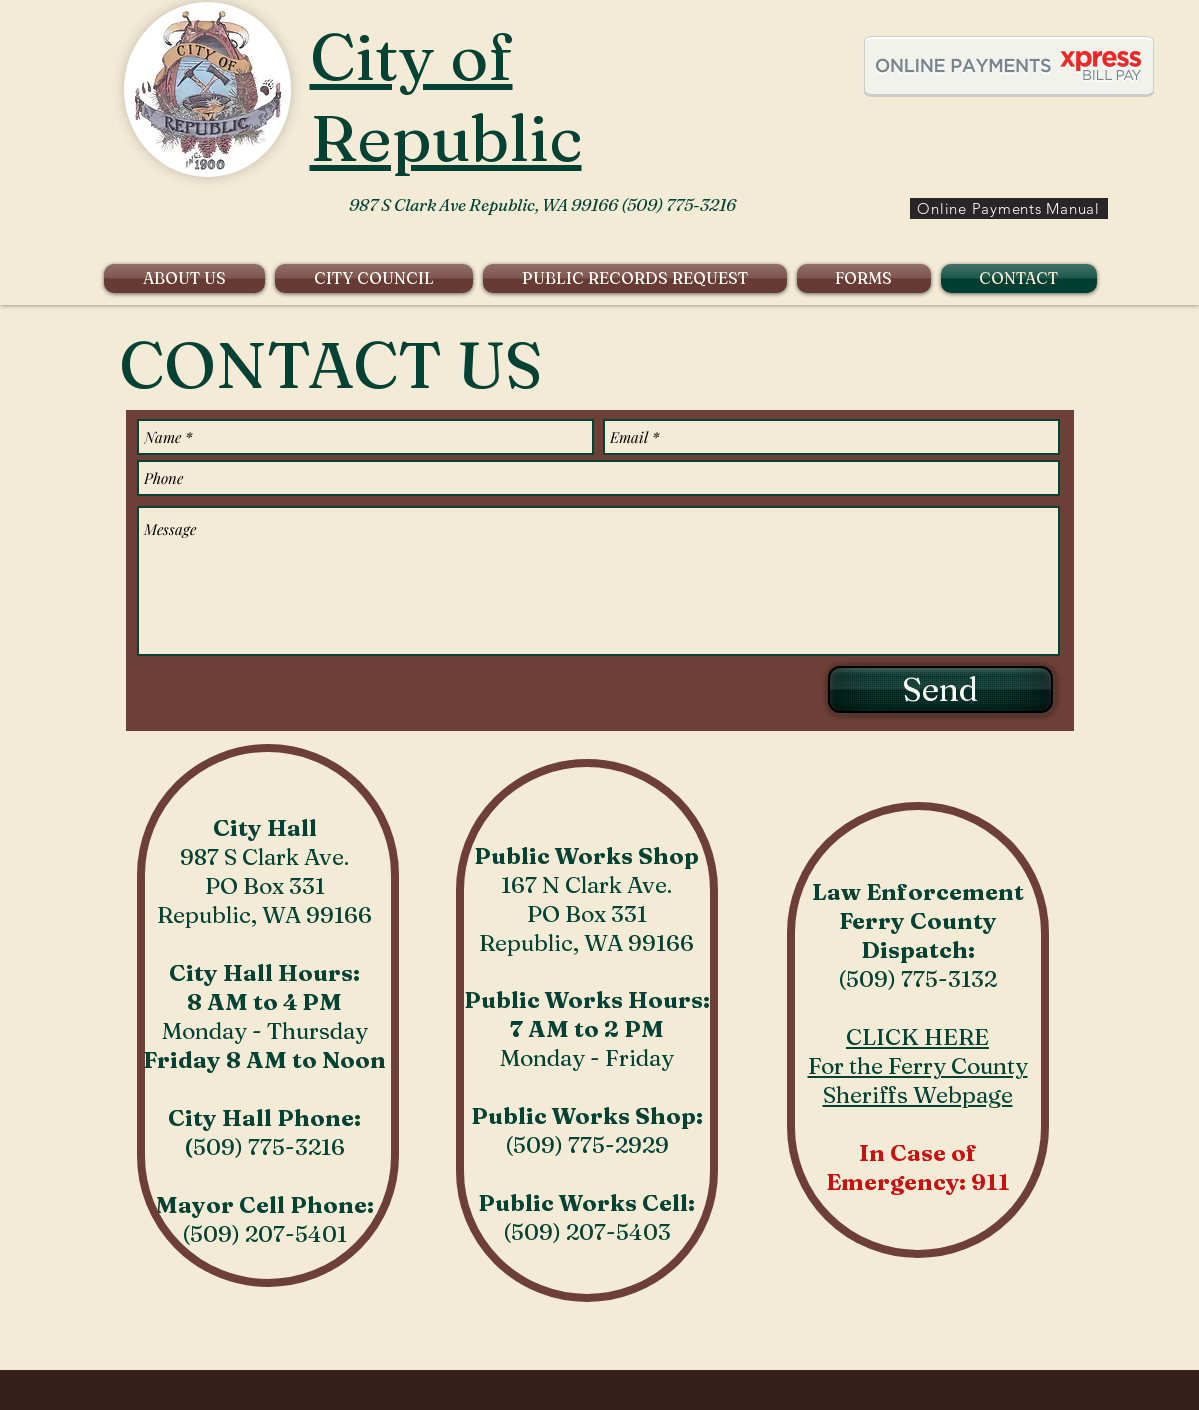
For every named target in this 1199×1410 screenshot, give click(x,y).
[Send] (940, 689)
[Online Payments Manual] (1009, 208)
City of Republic (446, 97)
